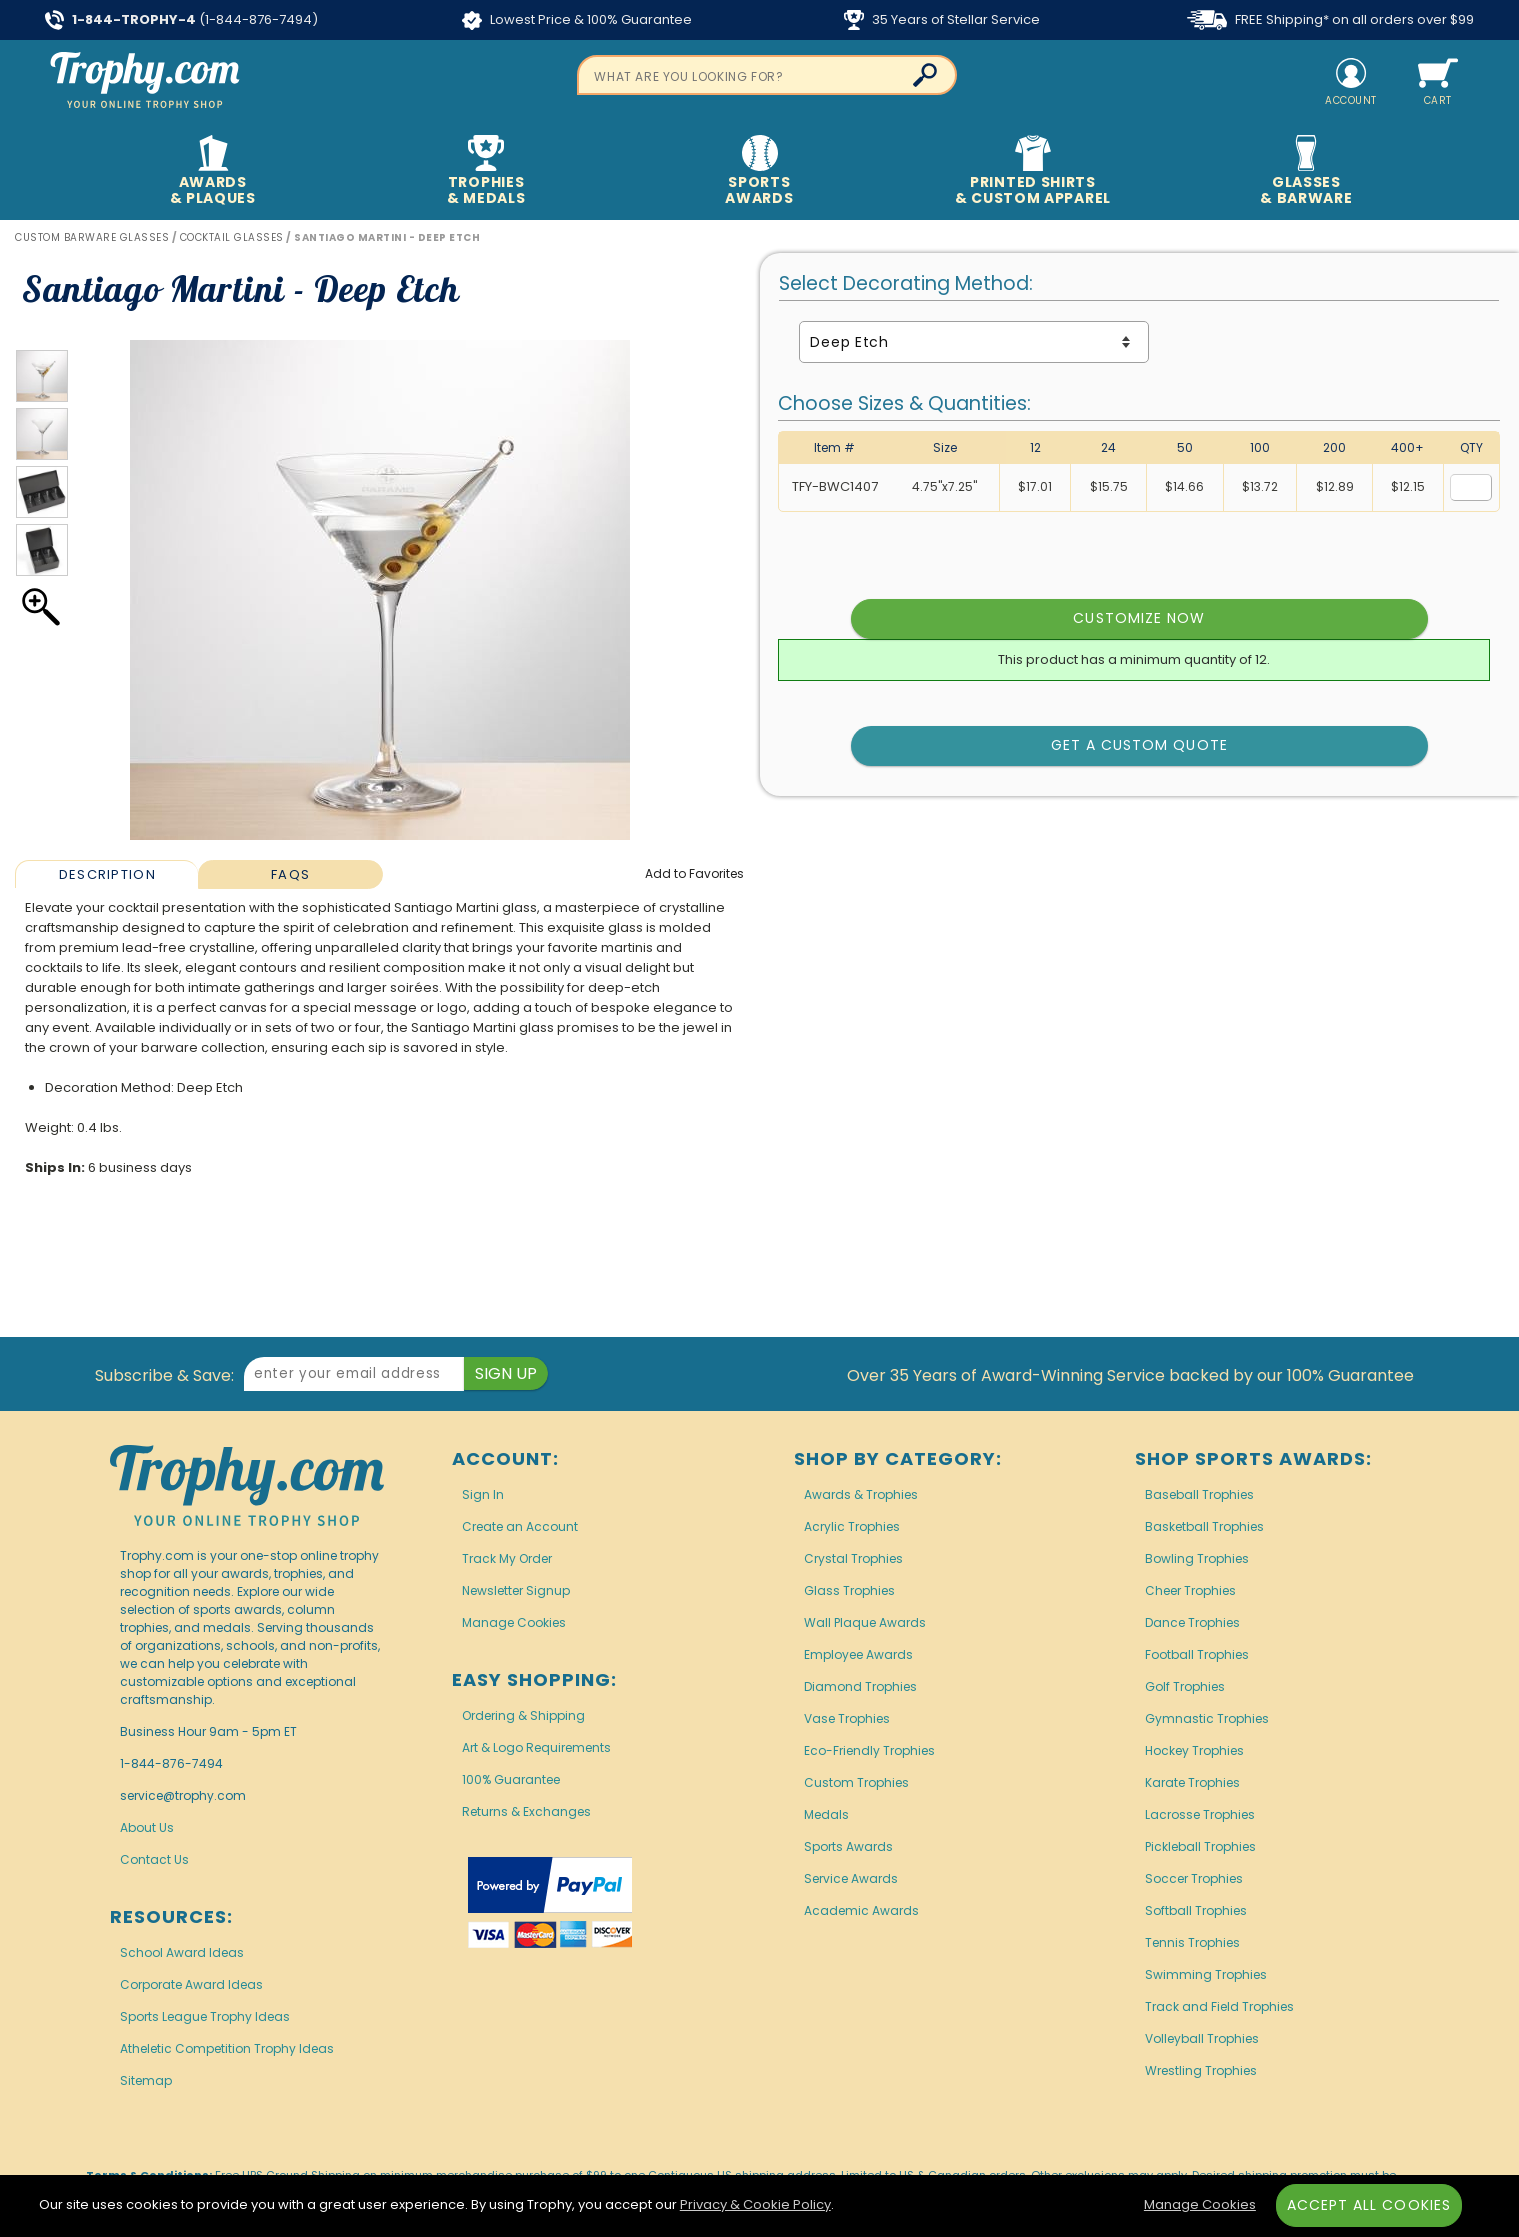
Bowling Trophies (1197, 1558)
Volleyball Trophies (1202, 2038)
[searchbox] (767, 75)
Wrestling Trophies (1201, 2070)
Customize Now (1139, 618)
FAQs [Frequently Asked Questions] (290, 874)
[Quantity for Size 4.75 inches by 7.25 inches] (1471, 487)
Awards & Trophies (861, 1494)
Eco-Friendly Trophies (869, 1750)
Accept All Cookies (1369, 2205)
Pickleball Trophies (1200, 1846)
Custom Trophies (856, 1782)
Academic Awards (861, 1910)
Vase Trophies (847, 1718)
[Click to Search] (925, 75)
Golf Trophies (1185, 1686)
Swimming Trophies (1206, 1974)
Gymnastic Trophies (1207, 1718)
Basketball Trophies (1204, 1526)
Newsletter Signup (516, 1590)
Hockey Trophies (1194, 1750)
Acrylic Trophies (852, 1526)
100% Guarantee (511, 1779)
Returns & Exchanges (526, 1811)
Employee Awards (858, 1654)
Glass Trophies (849, 1590)
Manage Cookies (514, 1622)
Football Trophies (1197, 1654)
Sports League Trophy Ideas (205, 2016)
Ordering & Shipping (523, 1715)
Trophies (486, 171)
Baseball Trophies (1199, 1494)
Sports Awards (848, 1846)
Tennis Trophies (1192, 1942)
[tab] (106, 874)
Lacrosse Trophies (1200, 1814)
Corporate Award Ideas (191, 1984)
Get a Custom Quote (1139, 745)
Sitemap (146, 2080)
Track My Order (507, 1558)
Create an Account (520, 1526)
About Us (147, 1827)
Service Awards (851, 1878)
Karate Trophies (1192, 1782)
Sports (759, 171)
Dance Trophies (1192, 1622)
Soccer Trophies (1194, 1878)
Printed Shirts (1032, 171)
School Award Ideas (182, 1952)
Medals (826, 1814)
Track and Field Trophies (1219, 2006)
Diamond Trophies (860, 1686)
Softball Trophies (1196, 1910)
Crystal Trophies (853, 1558)
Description (107, 874)
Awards (212, 171)
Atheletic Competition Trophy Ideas (227, 2048)
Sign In (483, 1494)
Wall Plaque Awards (865, 1622)
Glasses (1306, 171)
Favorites (694, 873)
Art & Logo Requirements (536, 1747)
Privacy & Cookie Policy (755, 2204)
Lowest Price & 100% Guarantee (577, 20)
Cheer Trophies (1190, 1590)
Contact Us (154, 1859)
